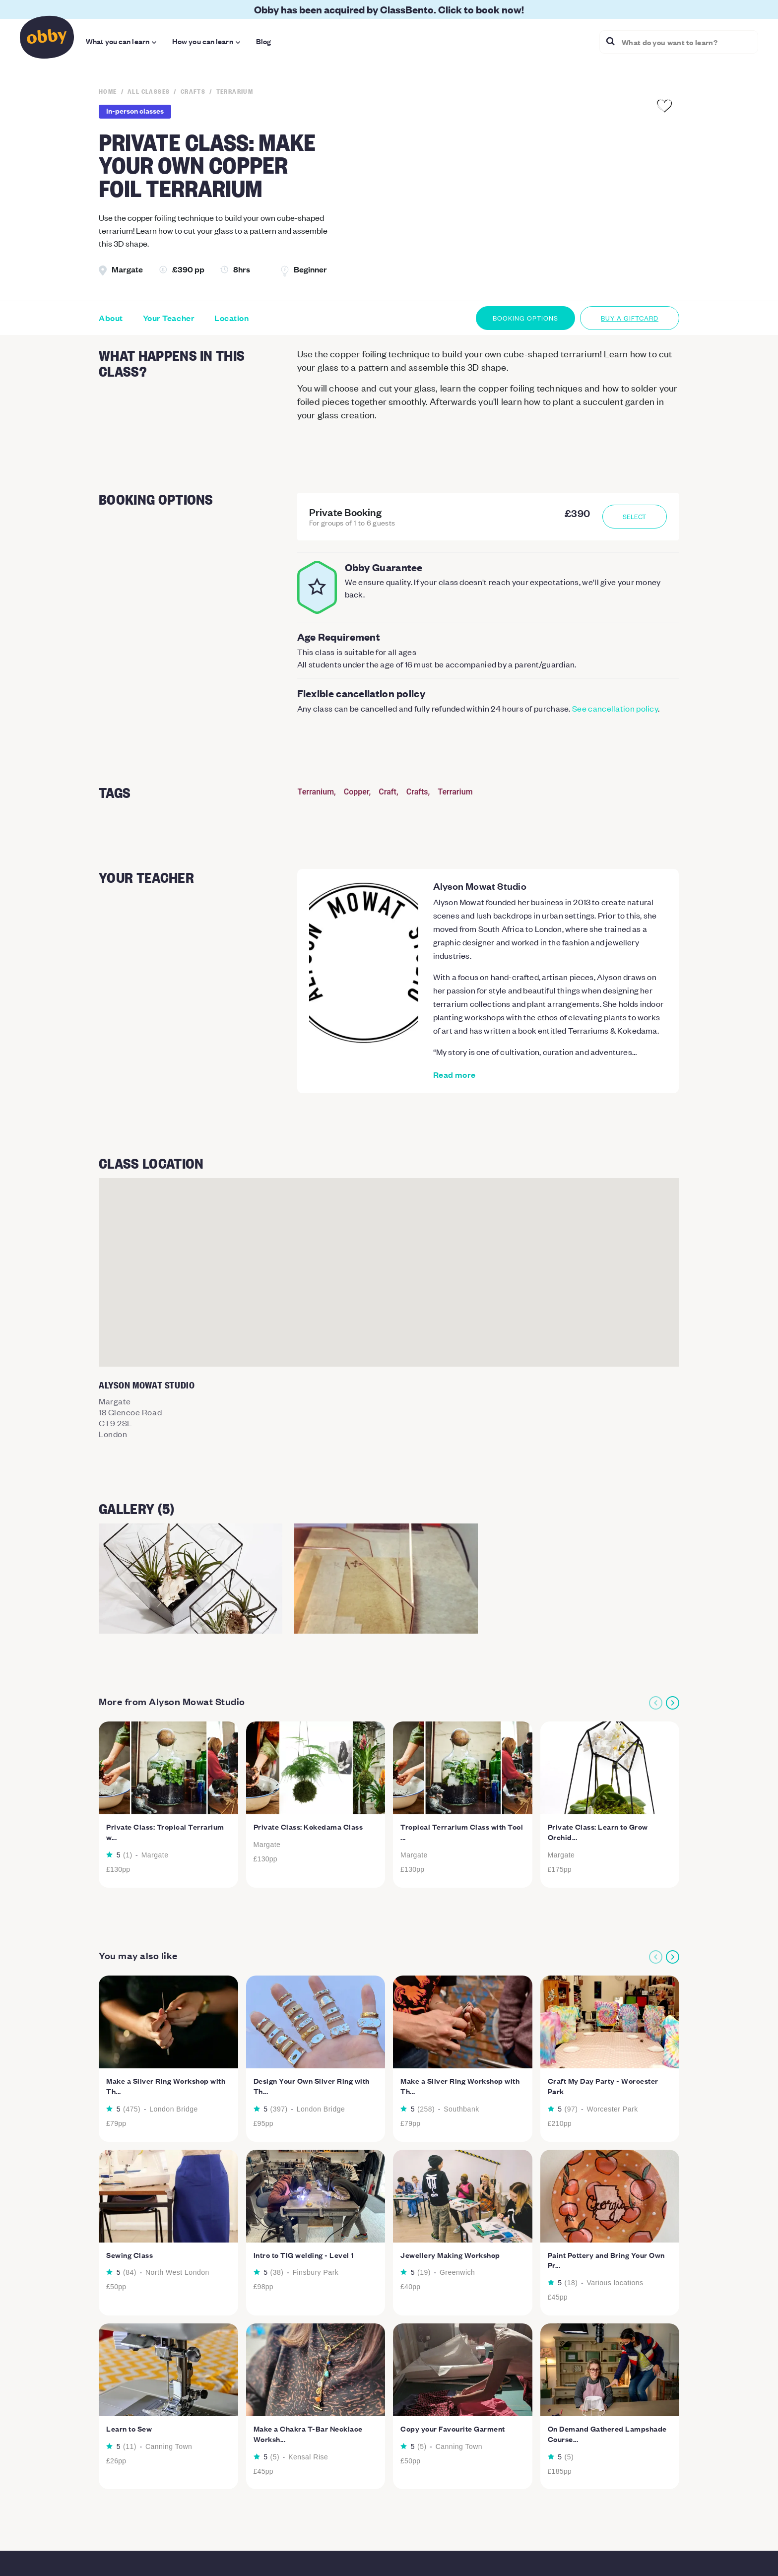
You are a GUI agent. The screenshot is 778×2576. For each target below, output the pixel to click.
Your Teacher (168, 318)
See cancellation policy (615, 708)
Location (231, 318)
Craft (387, 791)
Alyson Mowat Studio (479, 885)
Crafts (417, 791)
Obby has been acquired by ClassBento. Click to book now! (389, 9)
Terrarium (455, 791)
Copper (356, 791)
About (111, 318)
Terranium (316, 791)
